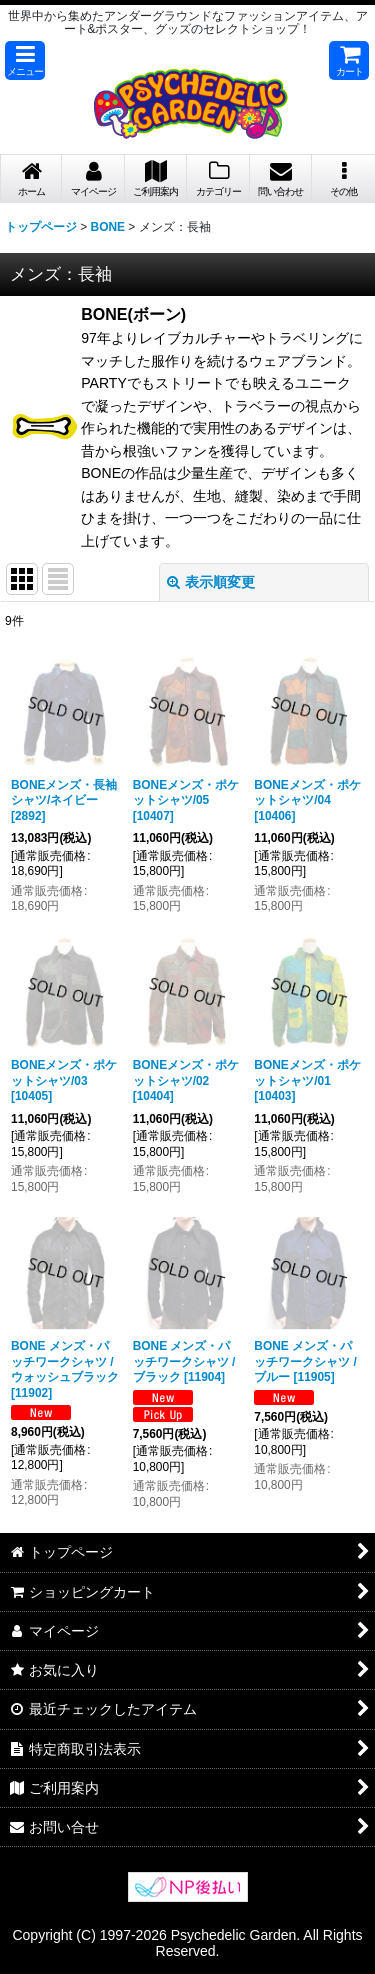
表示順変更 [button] (211, 582)
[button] (25, 60)
